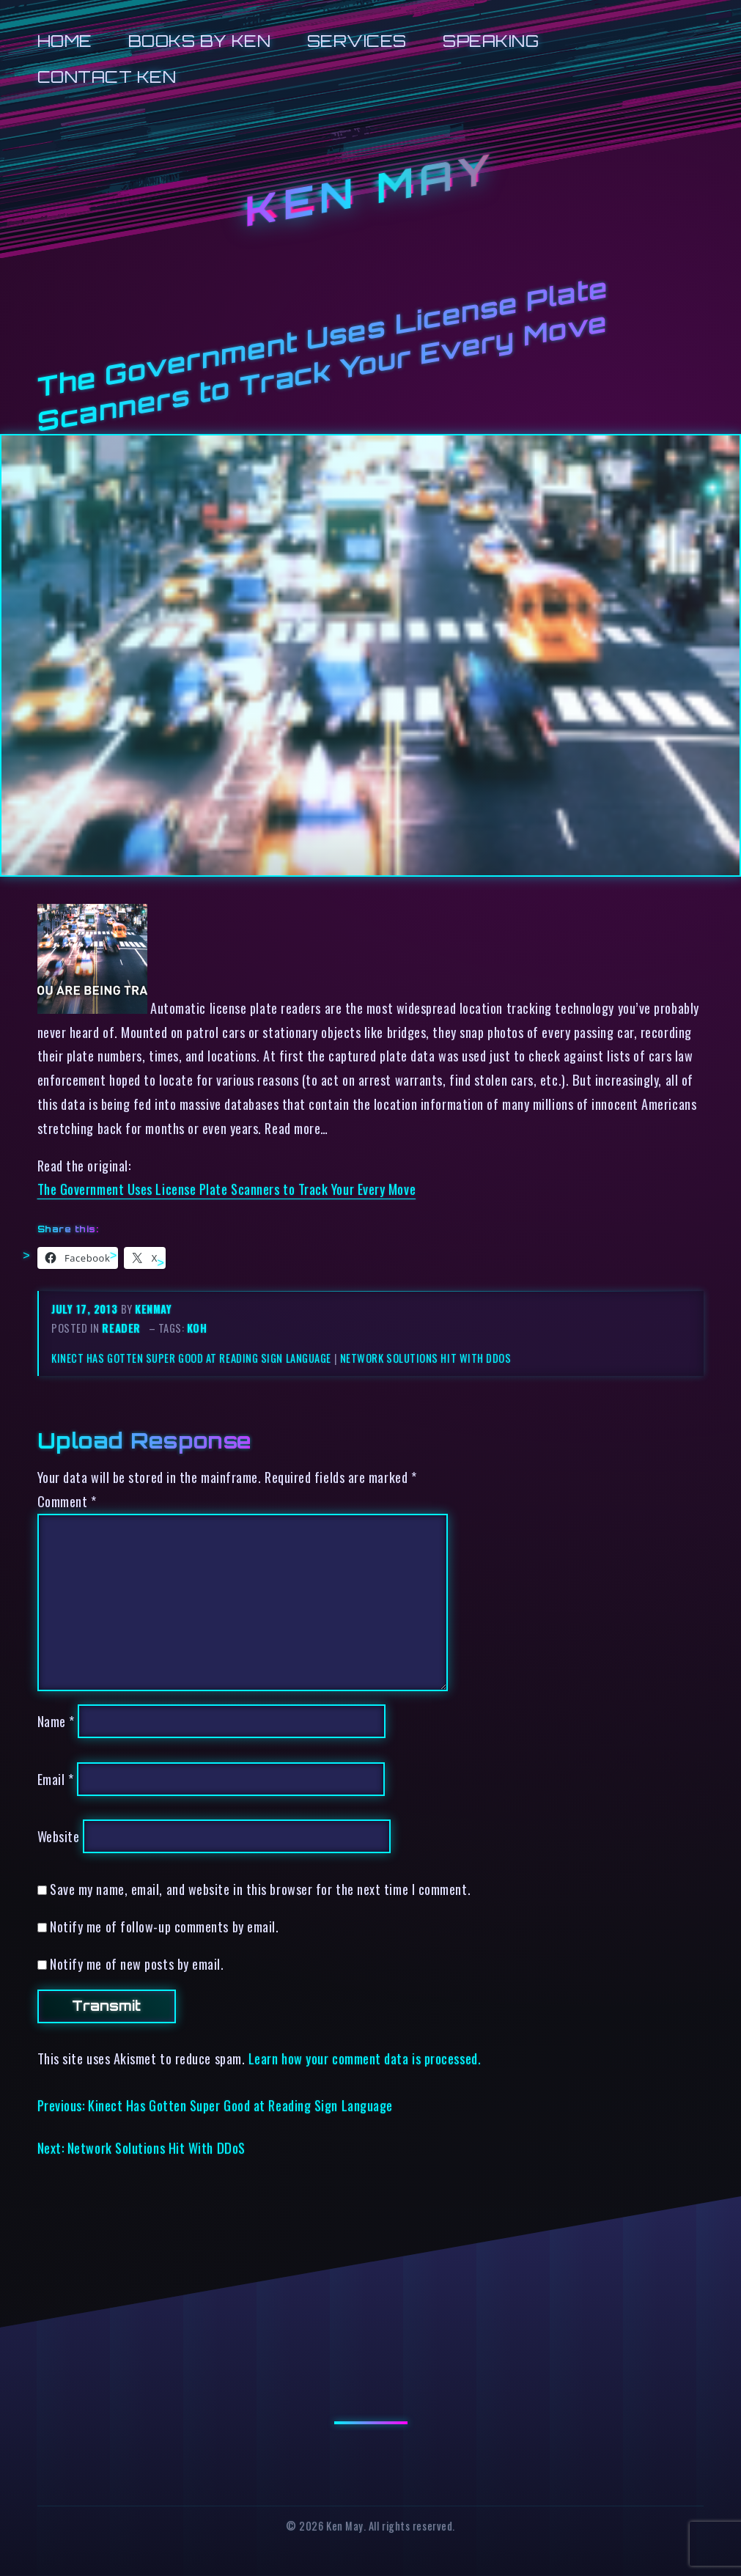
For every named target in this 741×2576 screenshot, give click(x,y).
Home (64, 41)
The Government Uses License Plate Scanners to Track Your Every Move (226, 1189)
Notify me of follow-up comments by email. (164, 1926)
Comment (67, 1501)
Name (56, 1721)
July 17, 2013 (86, 1309)
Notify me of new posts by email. (137, 1963)
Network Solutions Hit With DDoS (426, 1358)
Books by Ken (199, 41)
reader (121, 1328)
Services (357, 41)
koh (197, 1328)
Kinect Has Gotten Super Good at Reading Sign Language (191, 1358)
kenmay (153, 1309)
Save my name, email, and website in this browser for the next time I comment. (260, 1889)
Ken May (370, 190)
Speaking (491, 41)
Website (58, 1836)
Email (55, 1779)
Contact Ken (107, 77)
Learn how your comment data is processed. (364, 2058)
